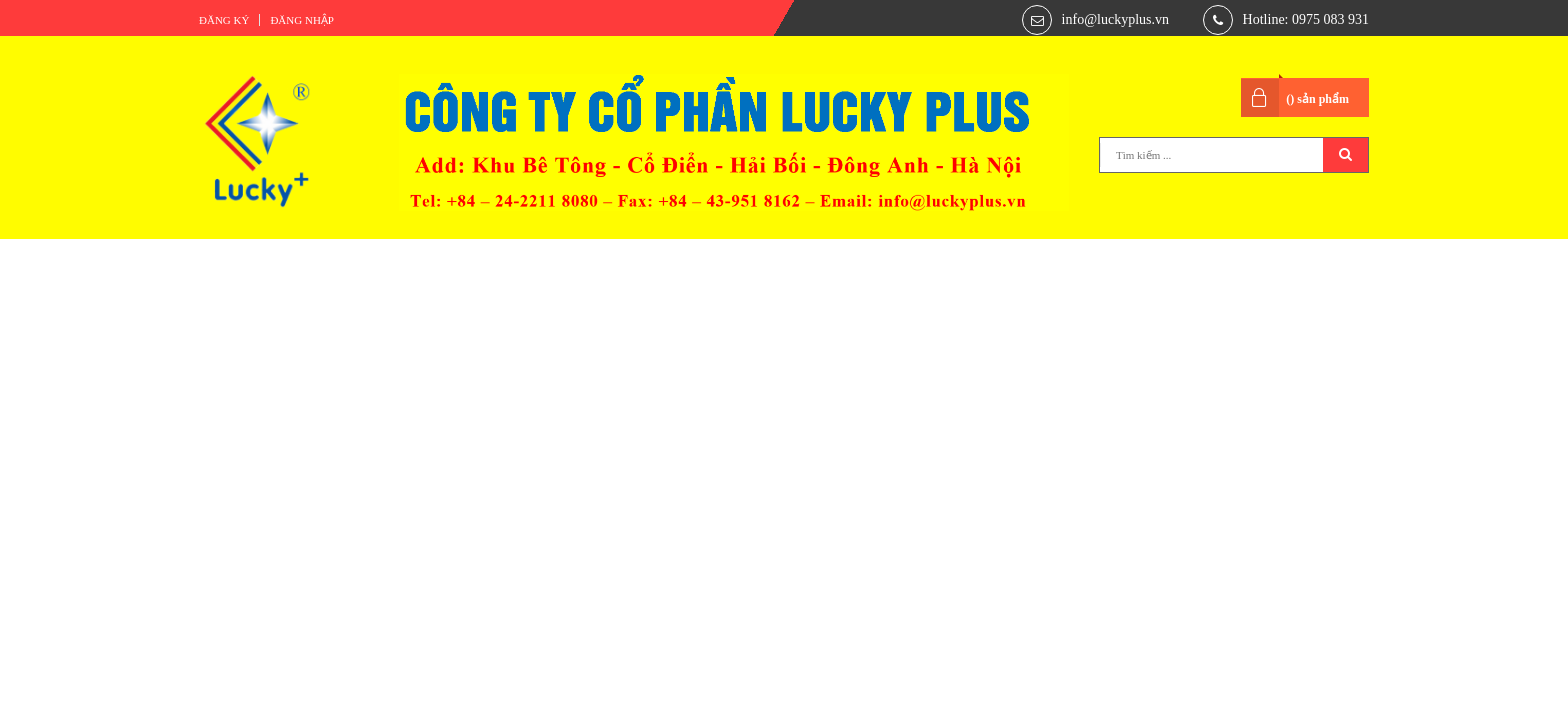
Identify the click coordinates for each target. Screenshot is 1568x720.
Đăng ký (224, 20)
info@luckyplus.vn (1115, 19)
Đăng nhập (302, 20)
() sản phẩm (1317, 99)
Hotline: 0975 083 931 (1306, 19)
